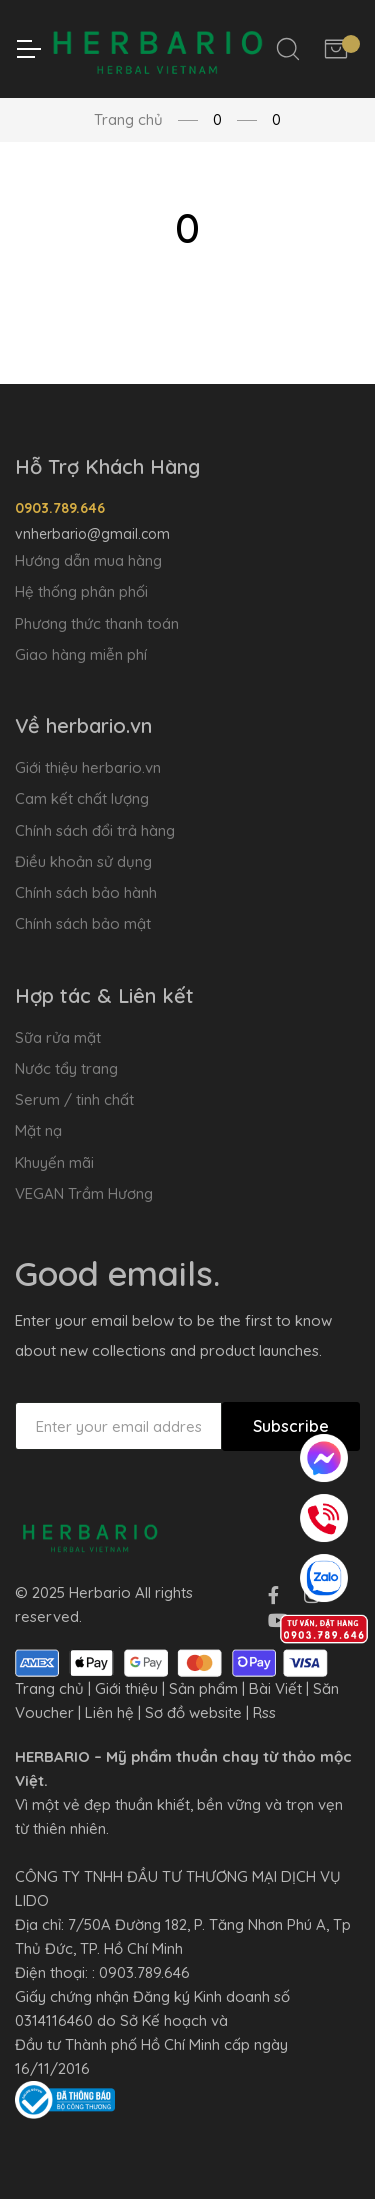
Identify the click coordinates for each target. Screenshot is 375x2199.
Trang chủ (128, 119)
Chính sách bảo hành (86, 892)
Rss (264, 1712)
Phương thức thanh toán (97, 623)
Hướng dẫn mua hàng (88, 560)
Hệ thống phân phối (81, 591)
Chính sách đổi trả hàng (95, 830)
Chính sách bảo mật (83, 923)
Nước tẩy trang (66, 1068)
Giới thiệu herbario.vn (88, 767)
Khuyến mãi (54, 1162)
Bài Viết (275, 1688)
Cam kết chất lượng (82, 798)
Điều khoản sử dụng (83, 861)
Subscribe (291, 1426)
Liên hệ (109, 1712)
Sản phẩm (203, 1688)
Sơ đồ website (193, 1712)
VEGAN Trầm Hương (84, 1193)
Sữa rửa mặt (58, 1037)
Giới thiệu (126, 1688)
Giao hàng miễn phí (81, 654)
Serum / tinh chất (74, 1099)
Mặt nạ (38, 1130)
